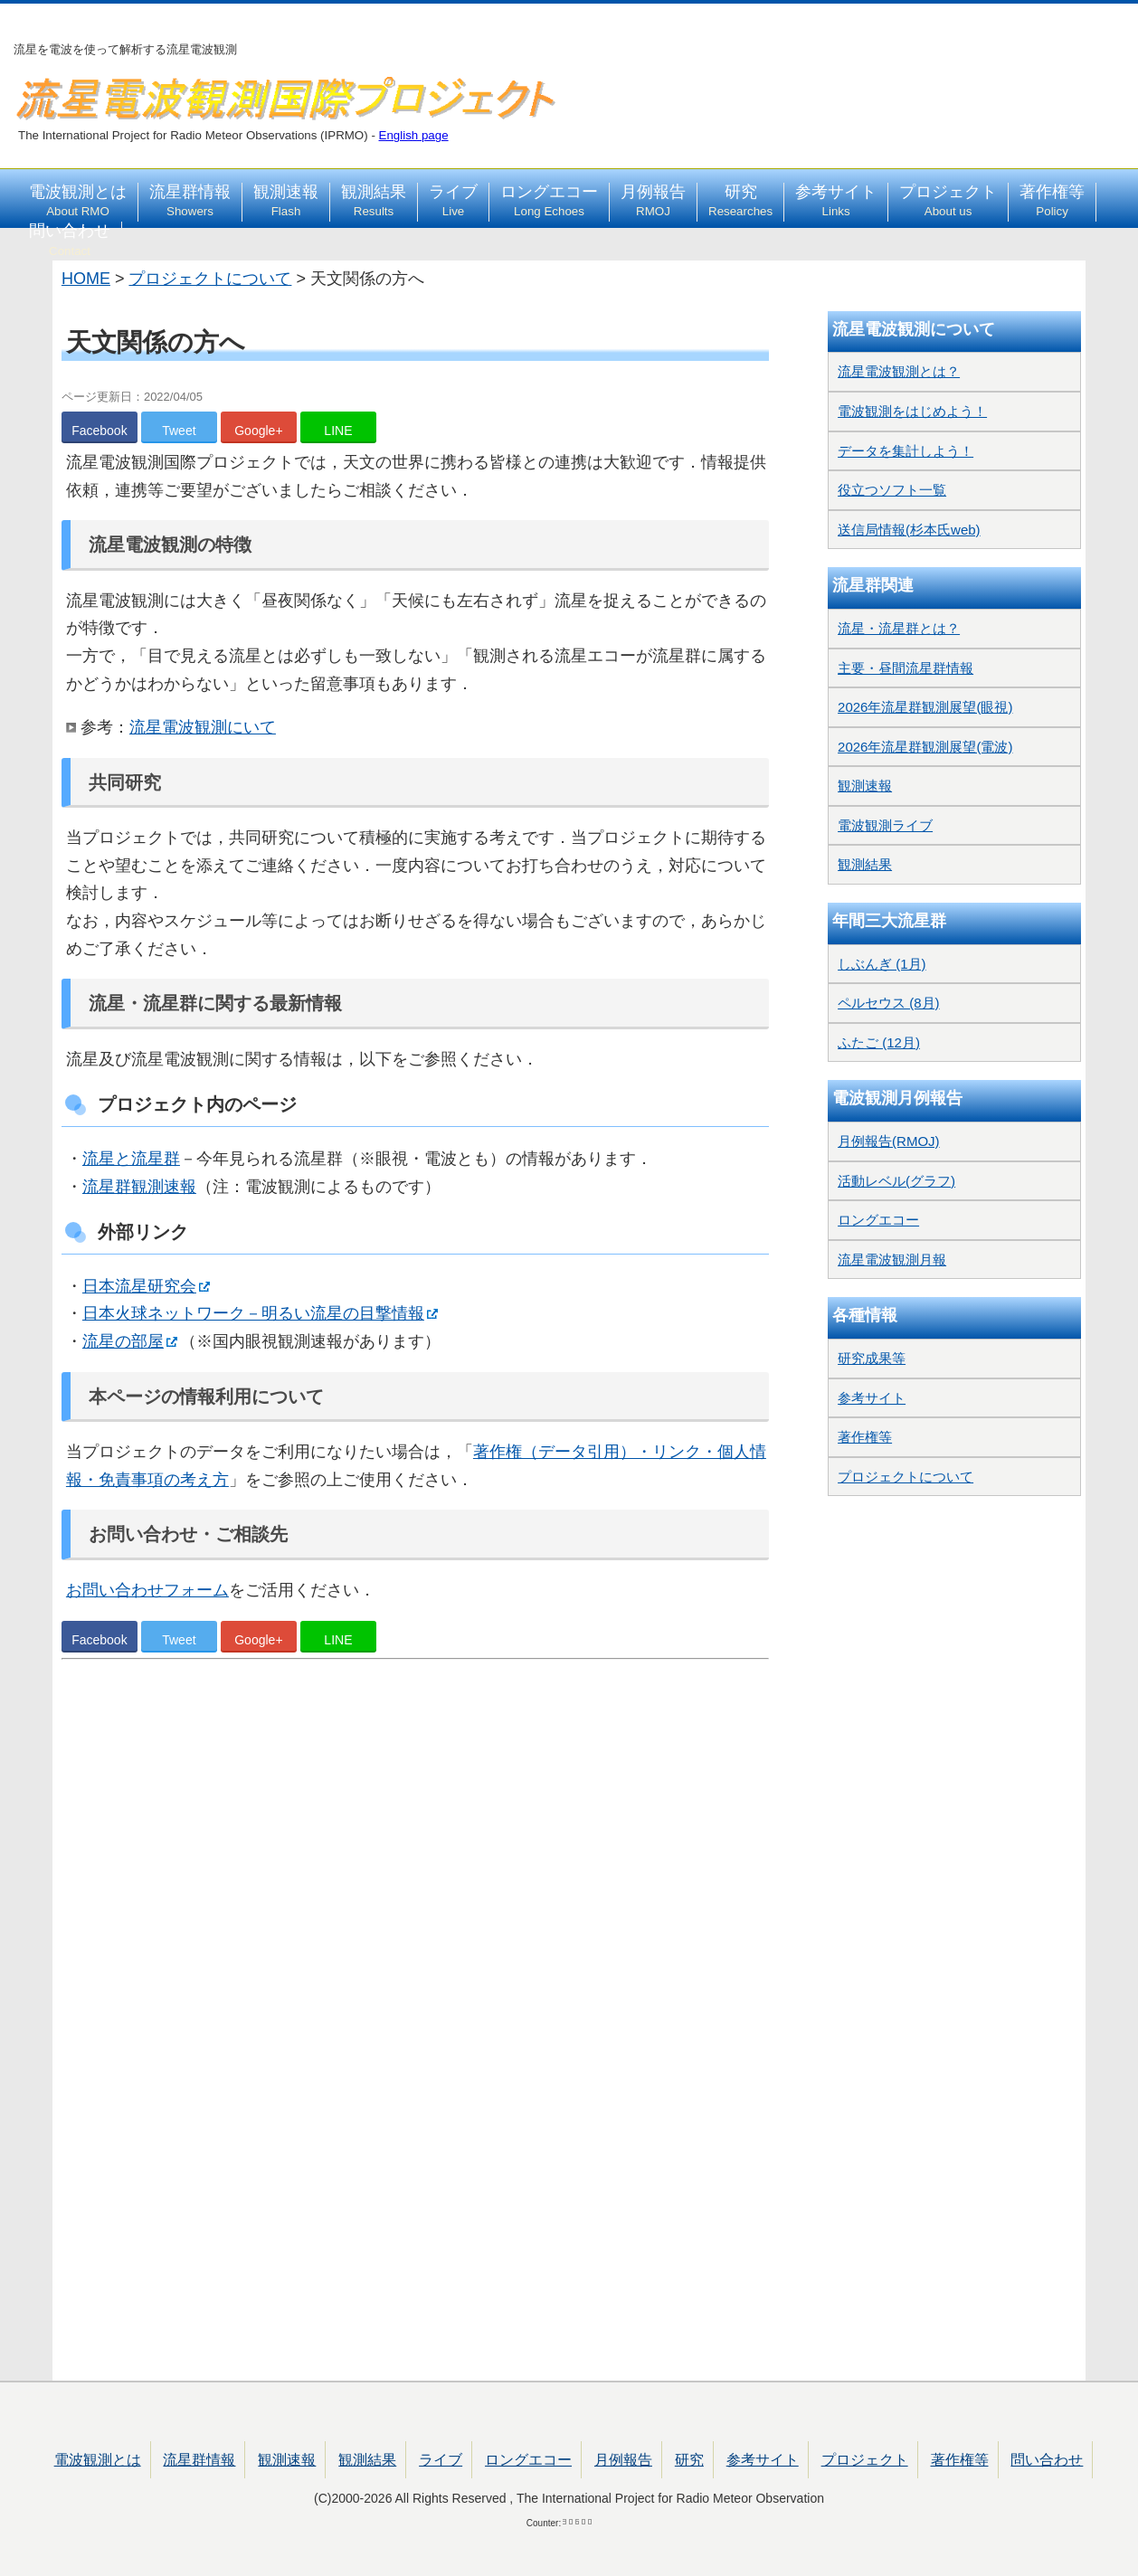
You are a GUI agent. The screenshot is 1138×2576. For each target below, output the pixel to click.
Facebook (99, 430)
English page (414, 135)
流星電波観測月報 (892, 1259)
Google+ (258, 430)
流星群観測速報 (139, 1187)
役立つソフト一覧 (892, 489)
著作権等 (1052, 201)
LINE (338, 430)
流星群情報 (190, 201)
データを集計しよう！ (905, 451)
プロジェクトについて (209, 279)
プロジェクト (948, 201)
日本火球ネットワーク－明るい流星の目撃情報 (253, 1313)
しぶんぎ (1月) (882, 963)
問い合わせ (69, 240)
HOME (86, 279)
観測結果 (373, 201)
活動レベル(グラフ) (896, 1181)
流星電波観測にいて (202, 727)
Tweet (178, 430)
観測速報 (285, 201)
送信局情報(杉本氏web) (909, 529)
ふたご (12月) (879, 1042)
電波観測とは (78, 201)
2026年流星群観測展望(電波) (925, 746)
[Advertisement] (415, 1880)
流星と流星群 (131, 1159)
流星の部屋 (123, 1341)
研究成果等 (872, 1358)
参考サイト (836, 201)
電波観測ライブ (885, 825)
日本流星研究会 (139, 1286)
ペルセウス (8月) (889, 1002)
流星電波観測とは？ (899, 371)
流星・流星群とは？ (899, 628)
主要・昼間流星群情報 (905, 668)
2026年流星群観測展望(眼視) (925, 707)
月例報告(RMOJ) (889, 1141)
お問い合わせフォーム (147, 1590)
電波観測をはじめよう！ (912, 411)
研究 (740, 201)
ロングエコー (549, 201)
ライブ (453, 201)
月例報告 (653, 201)
